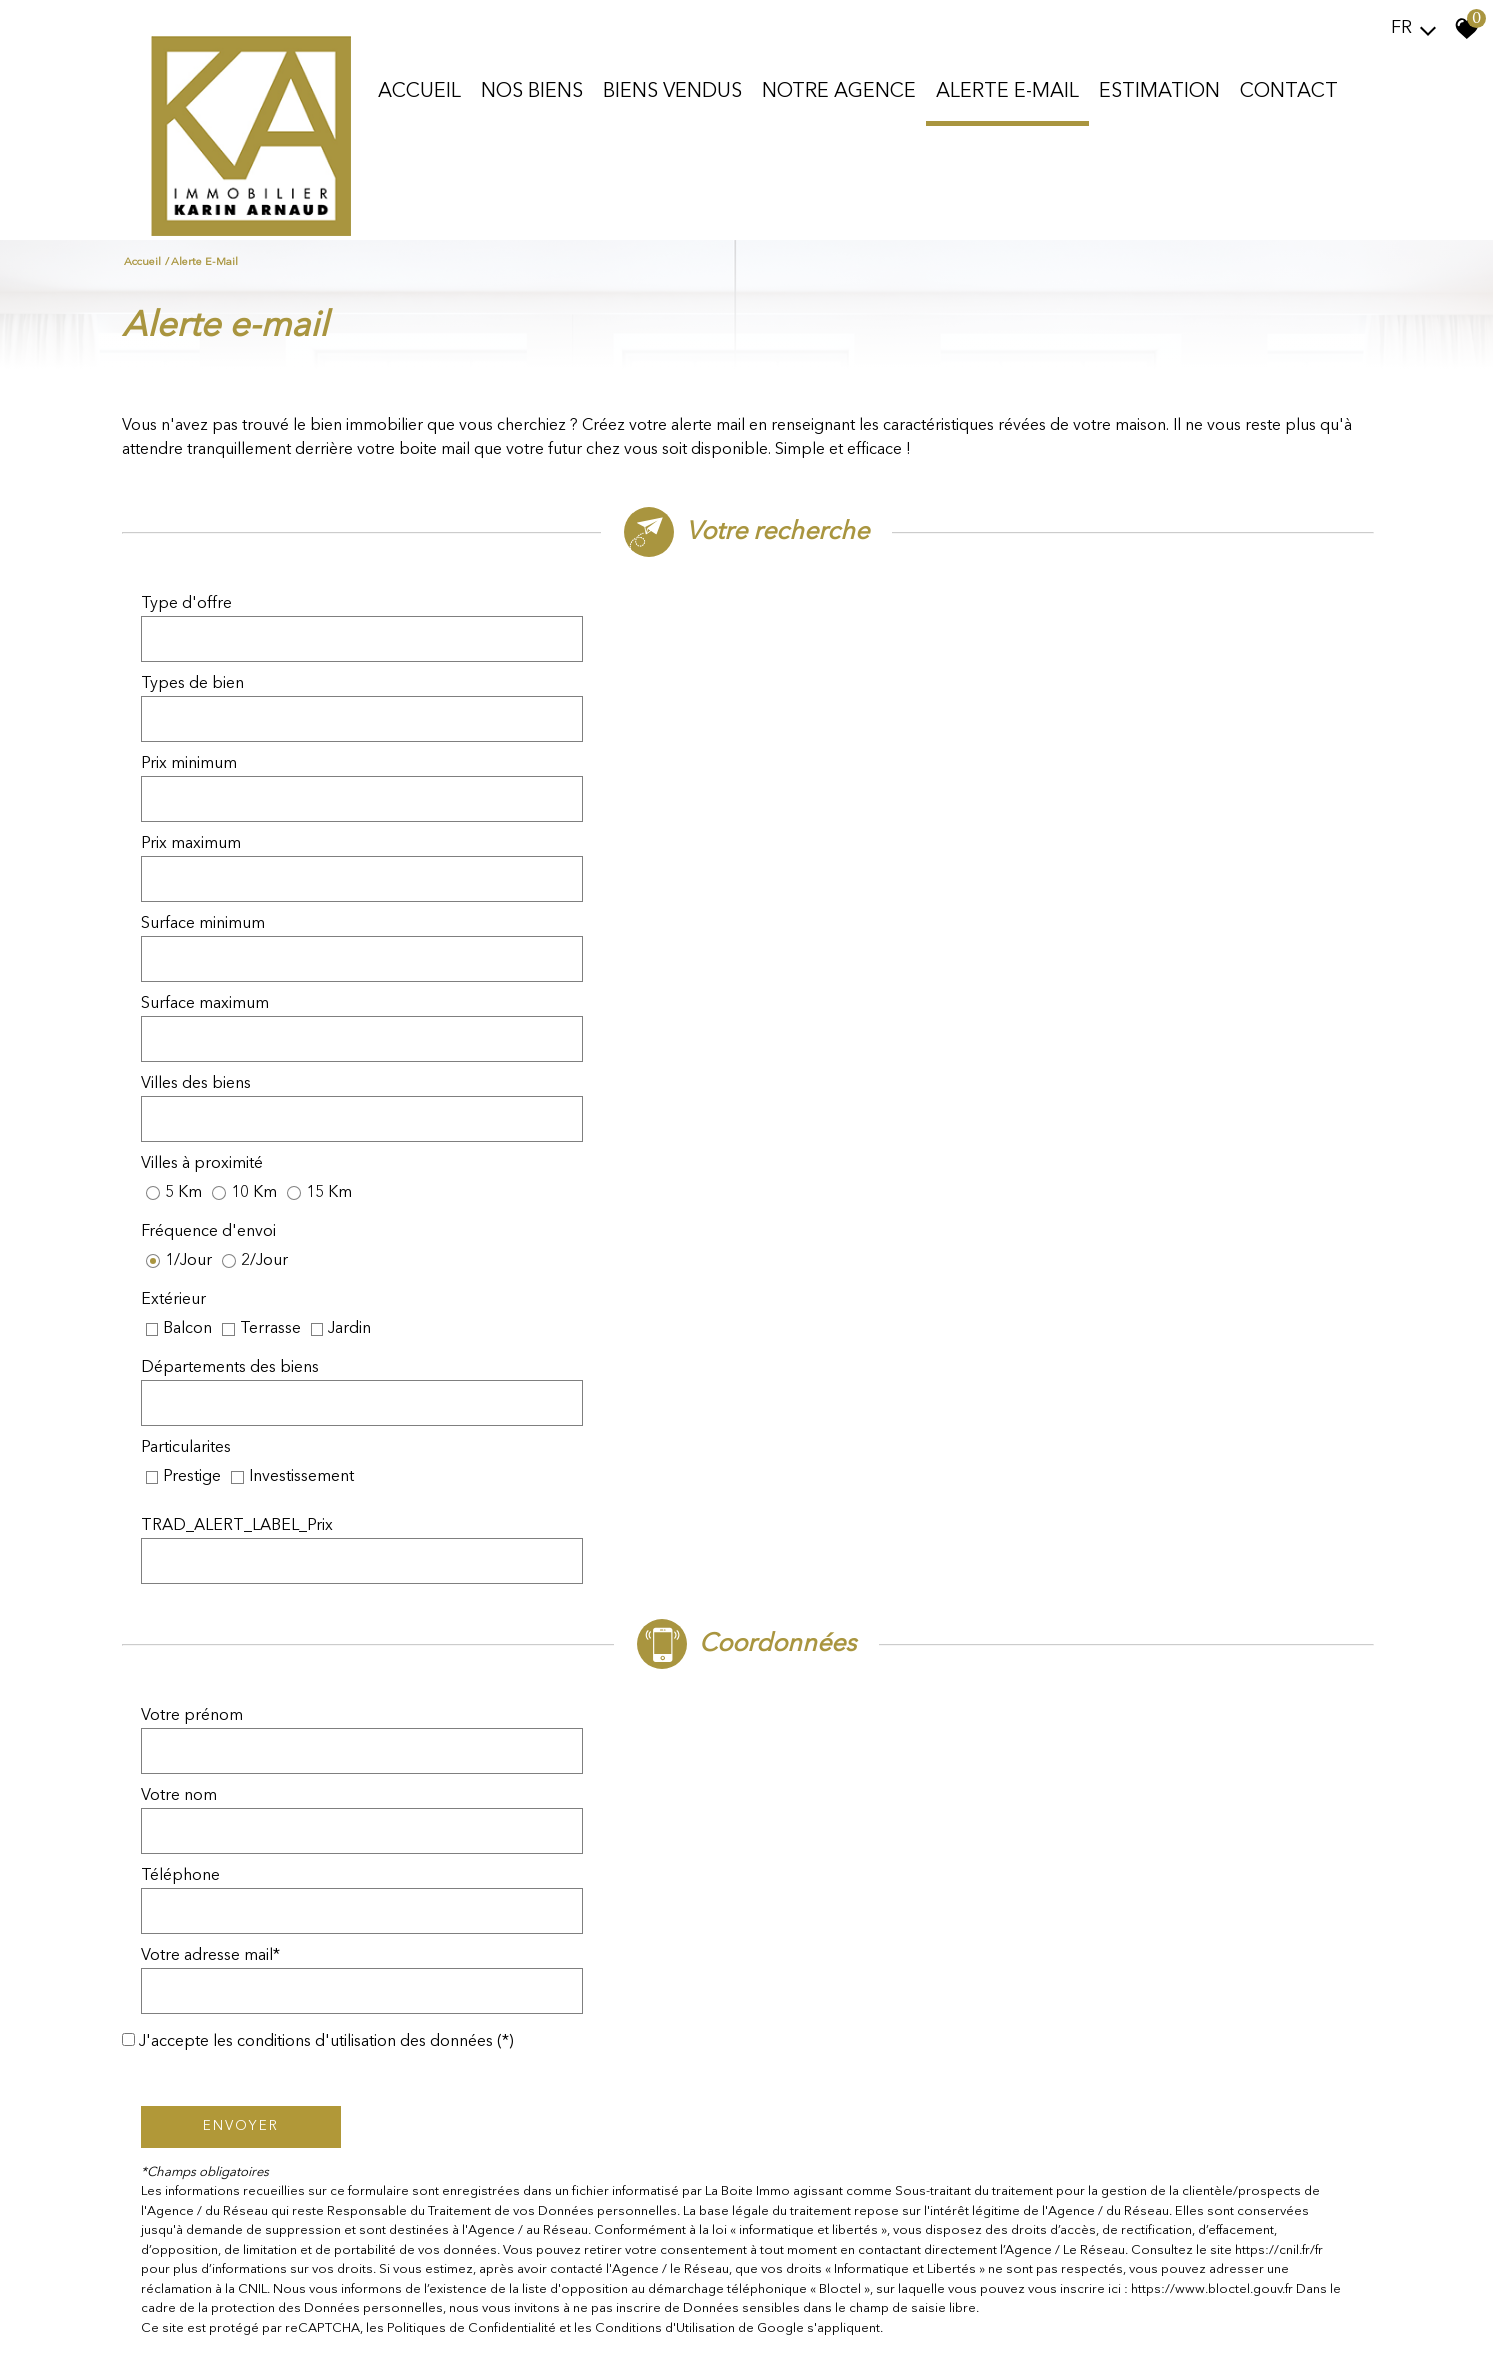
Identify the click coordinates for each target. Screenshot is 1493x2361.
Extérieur (804, 842)
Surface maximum (836, 736)
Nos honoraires (313, 2326)
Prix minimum (195, 680)
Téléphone (186, 1170)
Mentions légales (222, 2326)
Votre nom (810, 1114)
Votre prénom (198, 1114)
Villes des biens (202, 792)
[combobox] (578, 624)
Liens (372, 2326)
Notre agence (838, 89)
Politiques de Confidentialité (477, 1506)
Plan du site (142, 2326)
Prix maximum (822, 680)
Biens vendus (671, 89)
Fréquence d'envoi (214, 842)
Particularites (817, 892)
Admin (409, 2326)
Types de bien (823, 624)
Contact (1288, 89)
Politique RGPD (474, 2326)
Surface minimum (209, 736)
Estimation (1158, 89)
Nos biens (531, 89)
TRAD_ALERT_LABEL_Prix (868, 948)
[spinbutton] (578, 680)
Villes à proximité (833, 792)
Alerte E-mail (1006, 89)
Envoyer (247, 1304)
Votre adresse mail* (841, 1170)
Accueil (418, 89)
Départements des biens (236, 892)
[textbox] (578, 624)
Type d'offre (192, 624)
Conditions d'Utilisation (671, 1506)
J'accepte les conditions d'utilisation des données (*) (353, 1220)
